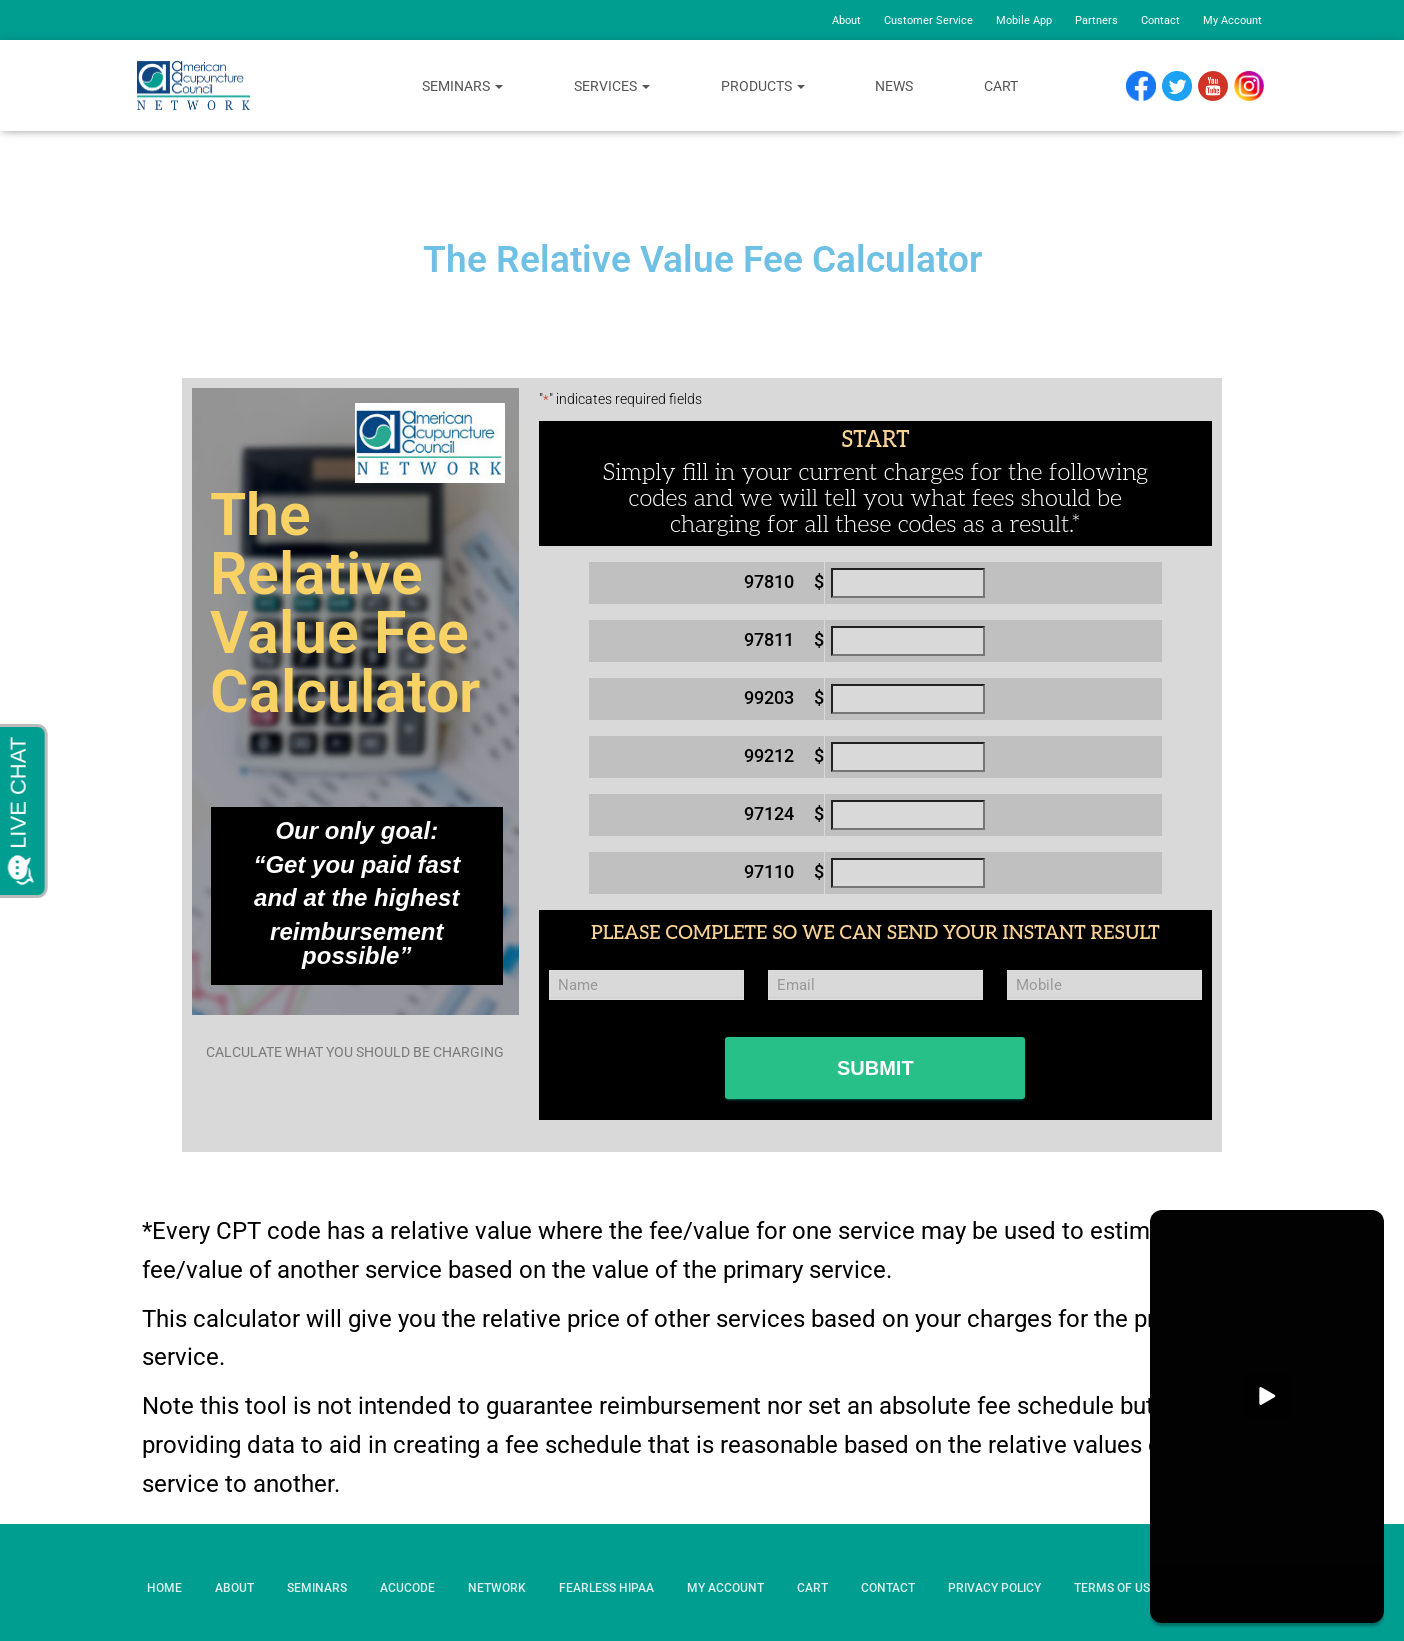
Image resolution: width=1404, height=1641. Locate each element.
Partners (1096, 20)
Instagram (1256, 86)
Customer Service (928, 20)
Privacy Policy (994, 1588)
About (846, 20)
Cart (1001, 86)
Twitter (1185, 86)
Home (164, 1588)
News (894, 86)
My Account (1232, 20)
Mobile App (1024, 20)
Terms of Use (1115, 1588)
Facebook (1146, 86)
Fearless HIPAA (606, 1588)
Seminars (462, 86)
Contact (1160, 20)
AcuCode (407, 1588)
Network (497, 1588)
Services (612, 86)
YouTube (1222, 86)
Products (763, 86)
